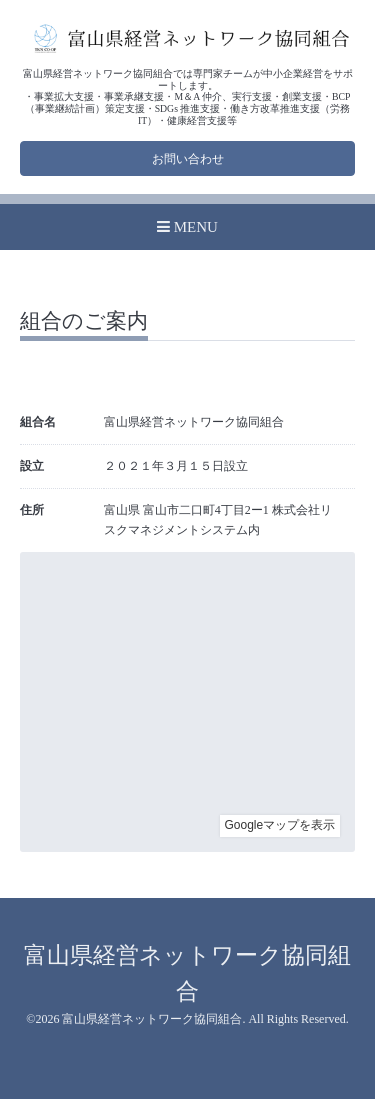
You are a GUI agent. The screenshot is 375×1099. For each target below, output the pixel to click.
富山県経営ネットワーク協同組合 (152, 1019)
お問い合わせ (188, 159)
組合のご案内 (84, 322)
